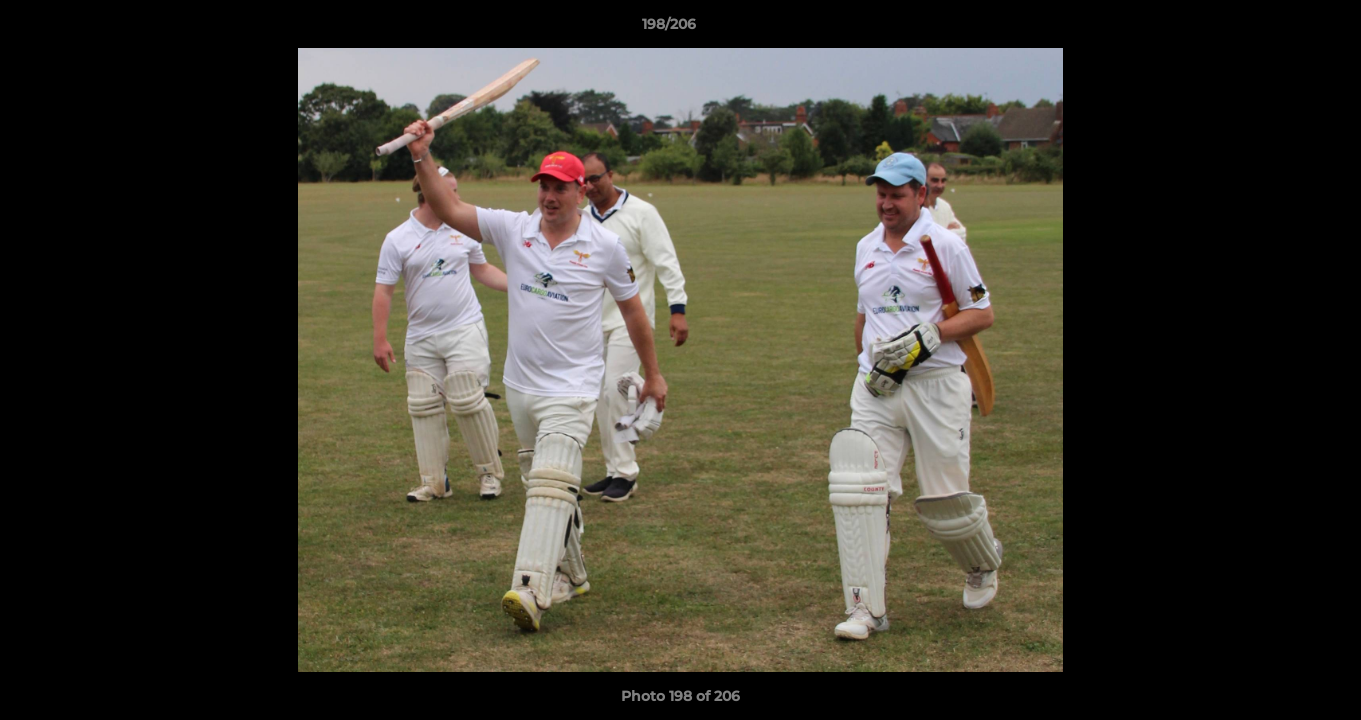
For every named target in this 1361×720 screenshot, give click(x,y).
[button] (1277, 29)
